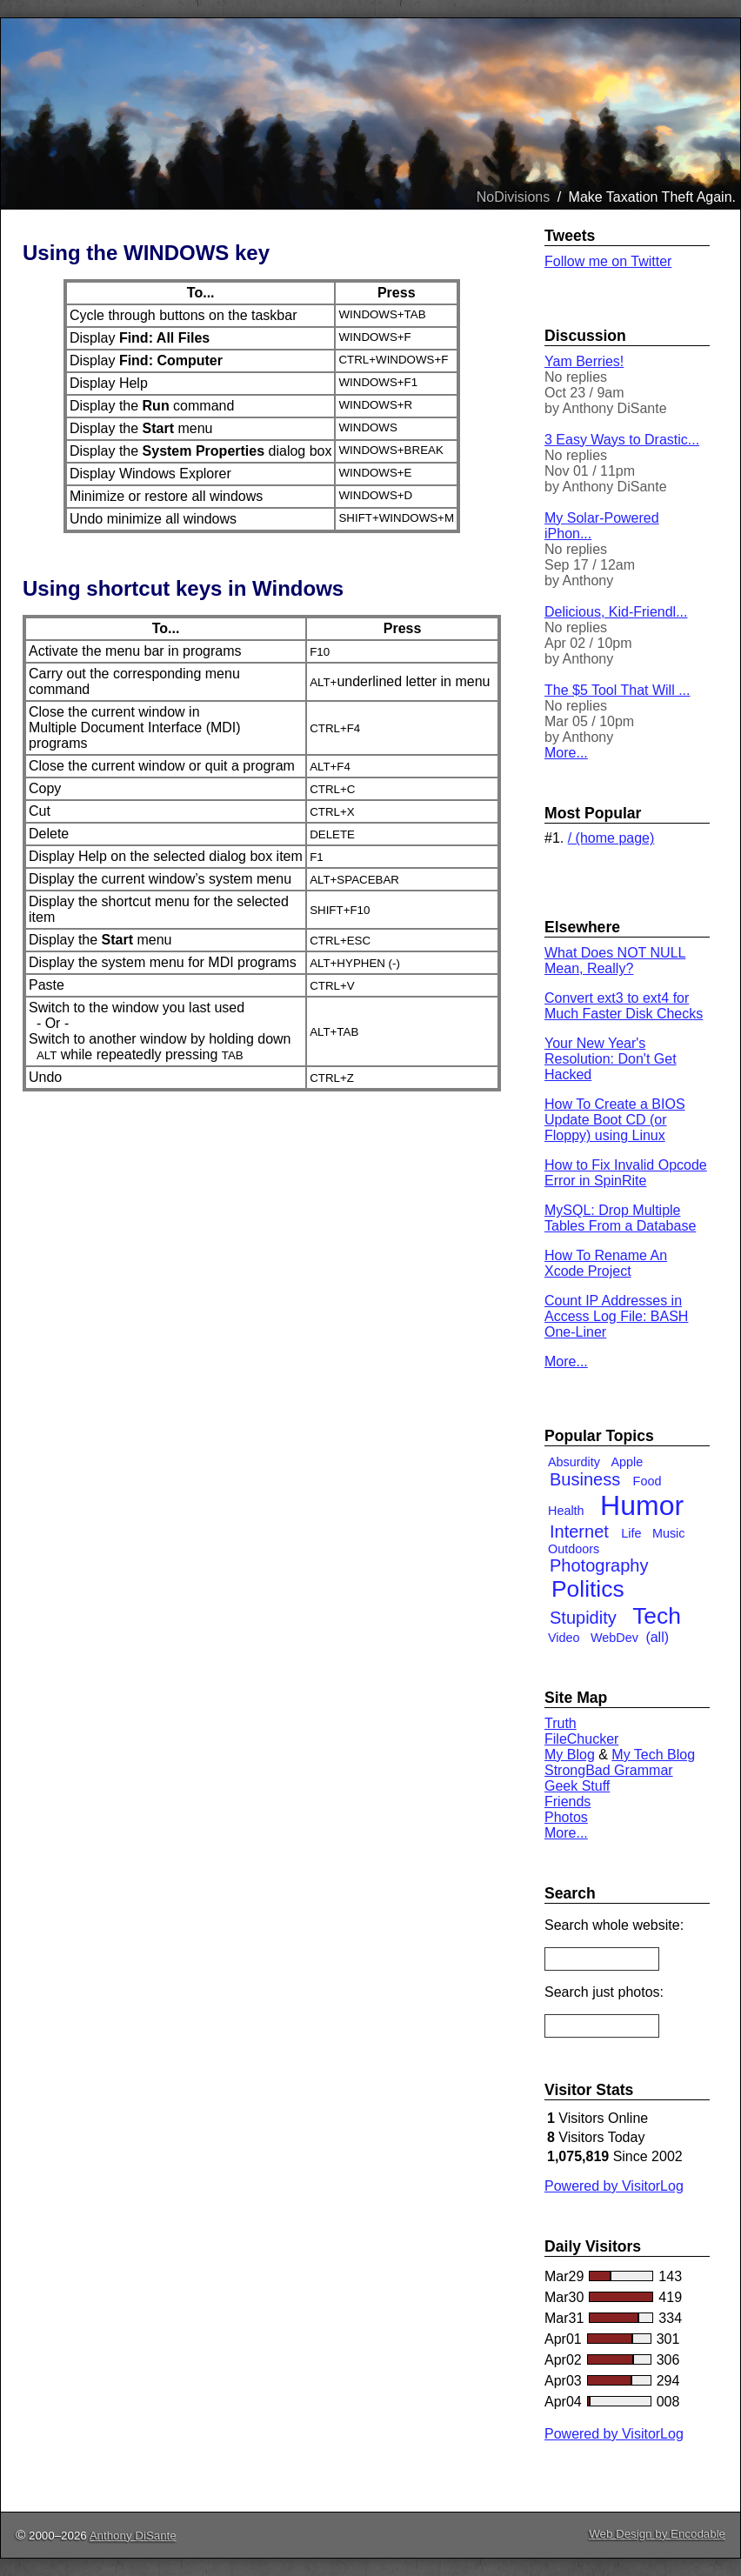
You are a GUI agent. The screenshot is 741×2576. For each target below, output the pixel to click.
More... (566, 752)
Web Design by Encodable (657, 2533)
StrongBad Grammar (608, 1770)
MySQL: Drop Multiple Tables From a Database (620, 1218)
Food (647, 1481)
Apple (627, 1462)
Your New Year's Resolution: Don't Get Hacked (610, 1059)
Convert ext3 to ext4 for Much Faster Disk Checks (623, 1006)
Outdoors (573, 1549)
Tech (656, 1616)
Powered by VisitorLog (614, 2186)
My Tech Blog (653, 1754)
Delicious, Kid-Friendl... (616, 611)
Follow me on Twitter (607, 261)
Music (668, 1533)
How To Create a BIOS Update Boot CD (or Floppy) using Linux (614, 1120)
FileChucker (581, 1739)
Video (564, 1638)
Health (566, 1511)
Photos (566, 1817)
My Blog (569, 1754)
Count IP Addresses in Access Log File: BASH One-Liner (616, 1316)
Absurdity (574, 1462)
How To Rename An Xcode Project (605, 1263)
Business (585, 1479)
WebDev (614, 1638)
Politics (587, 1589)
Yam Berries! (584, 361)
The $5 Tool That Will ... (617, 690)
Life (631, 1533)
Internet (579, 1531)
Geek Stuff (577, 1786)
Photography (599, 1565)
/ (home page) (611, 838)
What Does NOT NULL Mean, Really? (614, 960)
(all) (657, 1637)
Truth (560, 1723)
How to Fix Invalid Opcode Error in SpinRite (625, 1173)
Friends (567, 1801)
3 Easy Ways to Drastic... (621, 439)
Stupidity (583, 1617)
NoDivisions (513, 197)
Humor (642, 1505)
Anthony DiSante (133, 2535)
